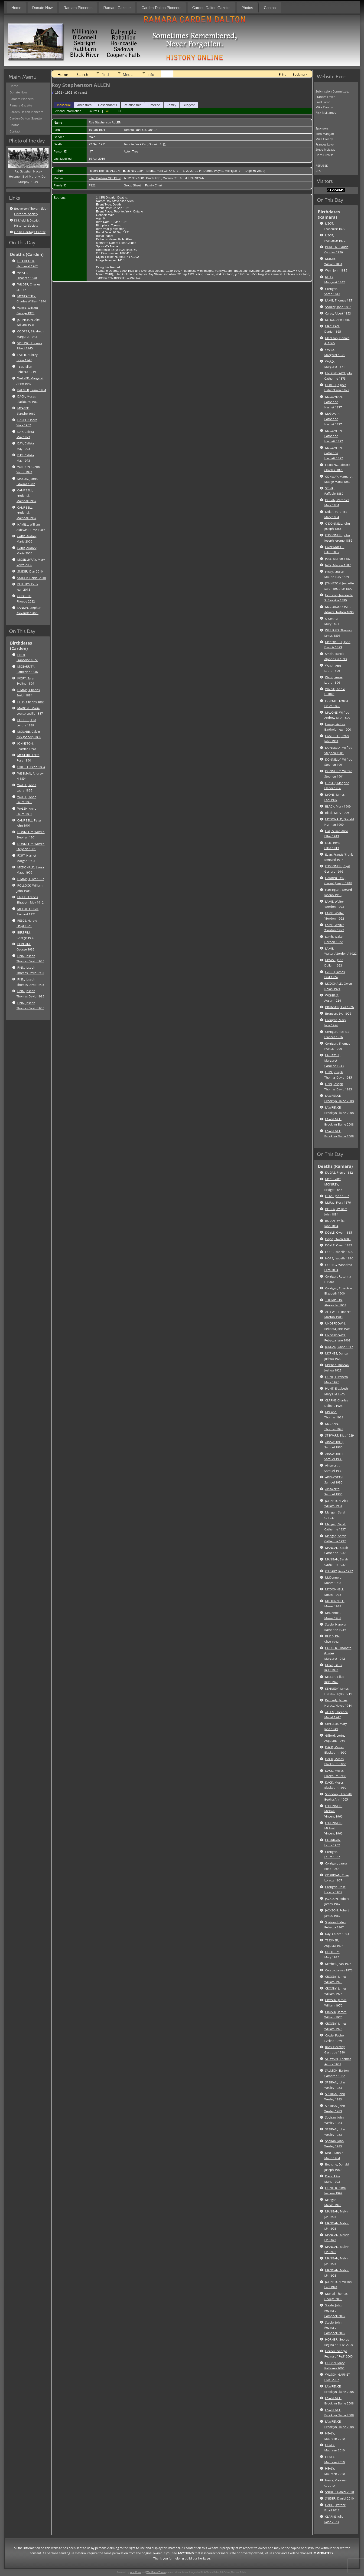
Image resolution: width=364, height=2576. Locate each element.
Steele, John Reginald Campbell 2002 (334, 2310)
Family (171, 105)
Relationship (132, 105)
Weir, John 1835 (336, 270)
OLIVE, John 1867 (337, 1196)
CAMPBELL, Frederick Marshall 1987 (26, 495)
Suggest (189, 105)
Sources (93, 111)
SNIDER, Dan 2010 (30, 571)
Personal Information (67, 111)
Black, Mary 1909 (337, 813)
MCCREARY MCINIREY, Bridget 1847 (333, 1184)
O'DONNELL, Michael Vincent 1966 (333, 1811)
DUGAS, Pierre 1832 (339, 1172)
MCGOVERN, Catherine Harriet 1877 (333, 401)
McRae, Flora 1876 (338, 1202)
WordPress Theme (156, 2572)
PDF (119, 111)
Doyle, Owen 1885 (338, 1239)
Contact (270, 8)
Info (150, 74)
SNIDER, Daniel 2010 (31, 578)
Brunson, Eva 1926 (338, 1013)
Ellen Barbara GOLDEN (104, 178)
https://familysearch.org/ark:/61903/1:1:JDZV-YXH (268, 270)
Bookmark (300, 74)
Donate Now (42, 8)
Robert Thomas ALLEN (104, 170)
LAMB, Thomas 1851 (339, 300)
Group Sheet (132, 185)
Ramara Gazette (116, 8)
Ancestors (84, 105)
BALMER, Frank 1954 (31, 390)
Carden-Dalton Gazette (211, 8)
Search (82, 74)
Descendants (107, 105)
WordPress (135, 2572)
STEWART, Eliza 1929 (339, 1435)
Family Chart (153, 185)
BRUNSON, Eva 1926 (339, 1007)
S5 (102, 197)
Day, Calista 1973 (337, 1934)
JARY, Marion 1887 (338, 558)
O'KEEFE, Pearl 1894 (31, 767)
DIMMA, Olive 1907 (30, 879)
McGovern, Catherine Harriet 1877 (333, 418)
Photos (247, 8)
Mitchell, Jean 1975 (338, 1964)
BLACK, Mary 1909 (338, 806)
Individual (64, 105)
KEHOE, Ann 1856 (337, 320)
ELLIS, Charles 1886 (30, 702)
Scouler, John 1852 (338, 307)
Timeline (154, 105)
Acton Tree (131, 151)
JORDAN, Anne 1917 (339, 1347)
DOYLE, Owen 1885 (338, 1232)
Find (105, 74)
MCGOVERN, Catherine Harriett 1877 (333, 436)
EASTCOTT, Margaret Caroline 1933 (334, 1060)
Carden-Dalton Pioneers (162, 8)
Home (16, 8)
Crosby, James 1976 (338, 1970)
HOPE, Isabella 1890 (339, 1252)
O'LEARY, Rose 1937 (339, 1571)
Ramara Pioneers (78, 8)
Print (282, 74)
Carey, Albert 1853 (338, 313)
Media (128, 74)
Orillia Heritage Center (30, 232)
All (107, 111)
